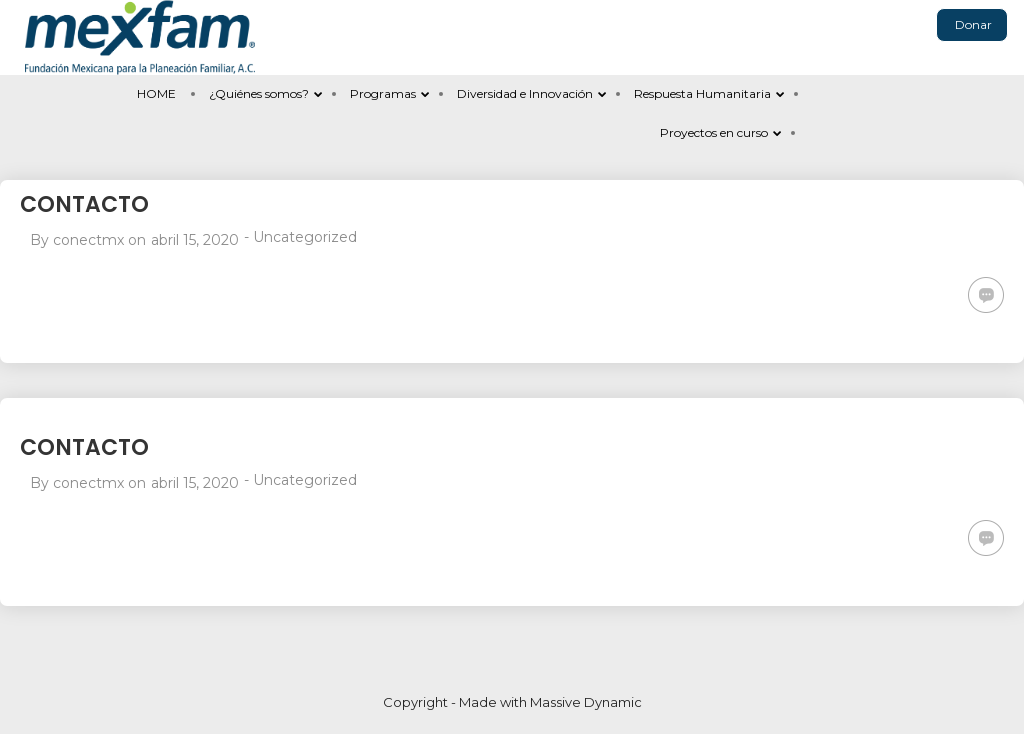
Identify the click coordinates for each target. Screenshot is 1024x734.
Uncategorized (305, 237)
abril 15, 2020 (195, 240)
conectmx (88, 240)
